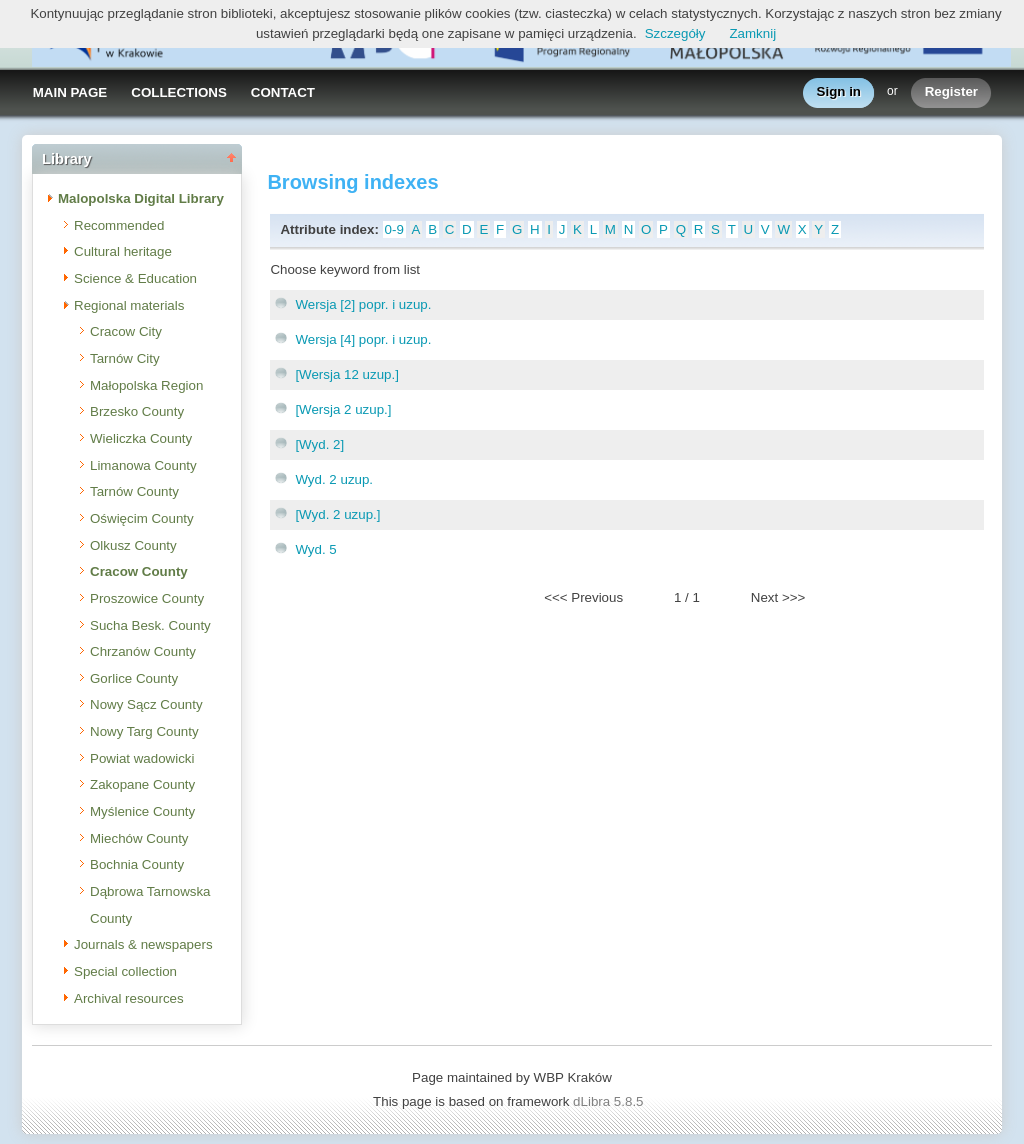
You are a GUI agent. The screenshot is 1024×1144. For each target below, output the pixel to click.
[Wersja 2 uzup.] (343, 409)
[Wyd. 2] (319, 444)
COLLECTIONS (179, 92)
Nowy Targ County (144, 731)
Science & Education (135, 278)
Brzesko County (137, 411)
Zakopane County (142, 784)
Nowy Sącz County (146, 704)
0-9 (394, 229)
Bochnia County (137, 864)
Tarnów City (125, 358)
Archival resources (129, 998)
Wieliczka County (141, 438)
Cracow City (126, 331)
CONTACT (283, 92)
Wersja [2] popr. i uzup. (363, 304)
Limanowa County (143, 465)
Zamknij (752, 33)
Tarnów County (134, 491)
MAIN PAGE (70, 92)
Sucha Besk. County (150, 625)
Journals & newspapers (143, 944)
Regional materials (129, 305)
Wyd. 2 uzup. (334, 479)
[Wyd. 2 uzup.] (337, 514)
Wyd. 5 (315, 549)
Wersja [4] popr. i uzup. (363, 339)
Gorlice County (134, 678)
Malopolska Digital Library (141, 198)
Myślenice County (142, 811)
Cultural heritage (123, 251)
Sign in (839, 92)
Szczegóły (675, 33)
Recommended (119, 225)
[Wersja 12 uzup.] (346, 374)
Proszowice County (147, 598)
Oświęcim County (142, 518)
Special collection (125, 971)
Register (951, 92)
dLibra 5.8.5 (610, 1101)
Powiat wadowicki (142, 758)
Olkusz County (133, 545)
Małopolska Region (146, 385)
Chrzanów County (143, 651)
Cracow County (139, 571)
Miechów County (139, 838)
